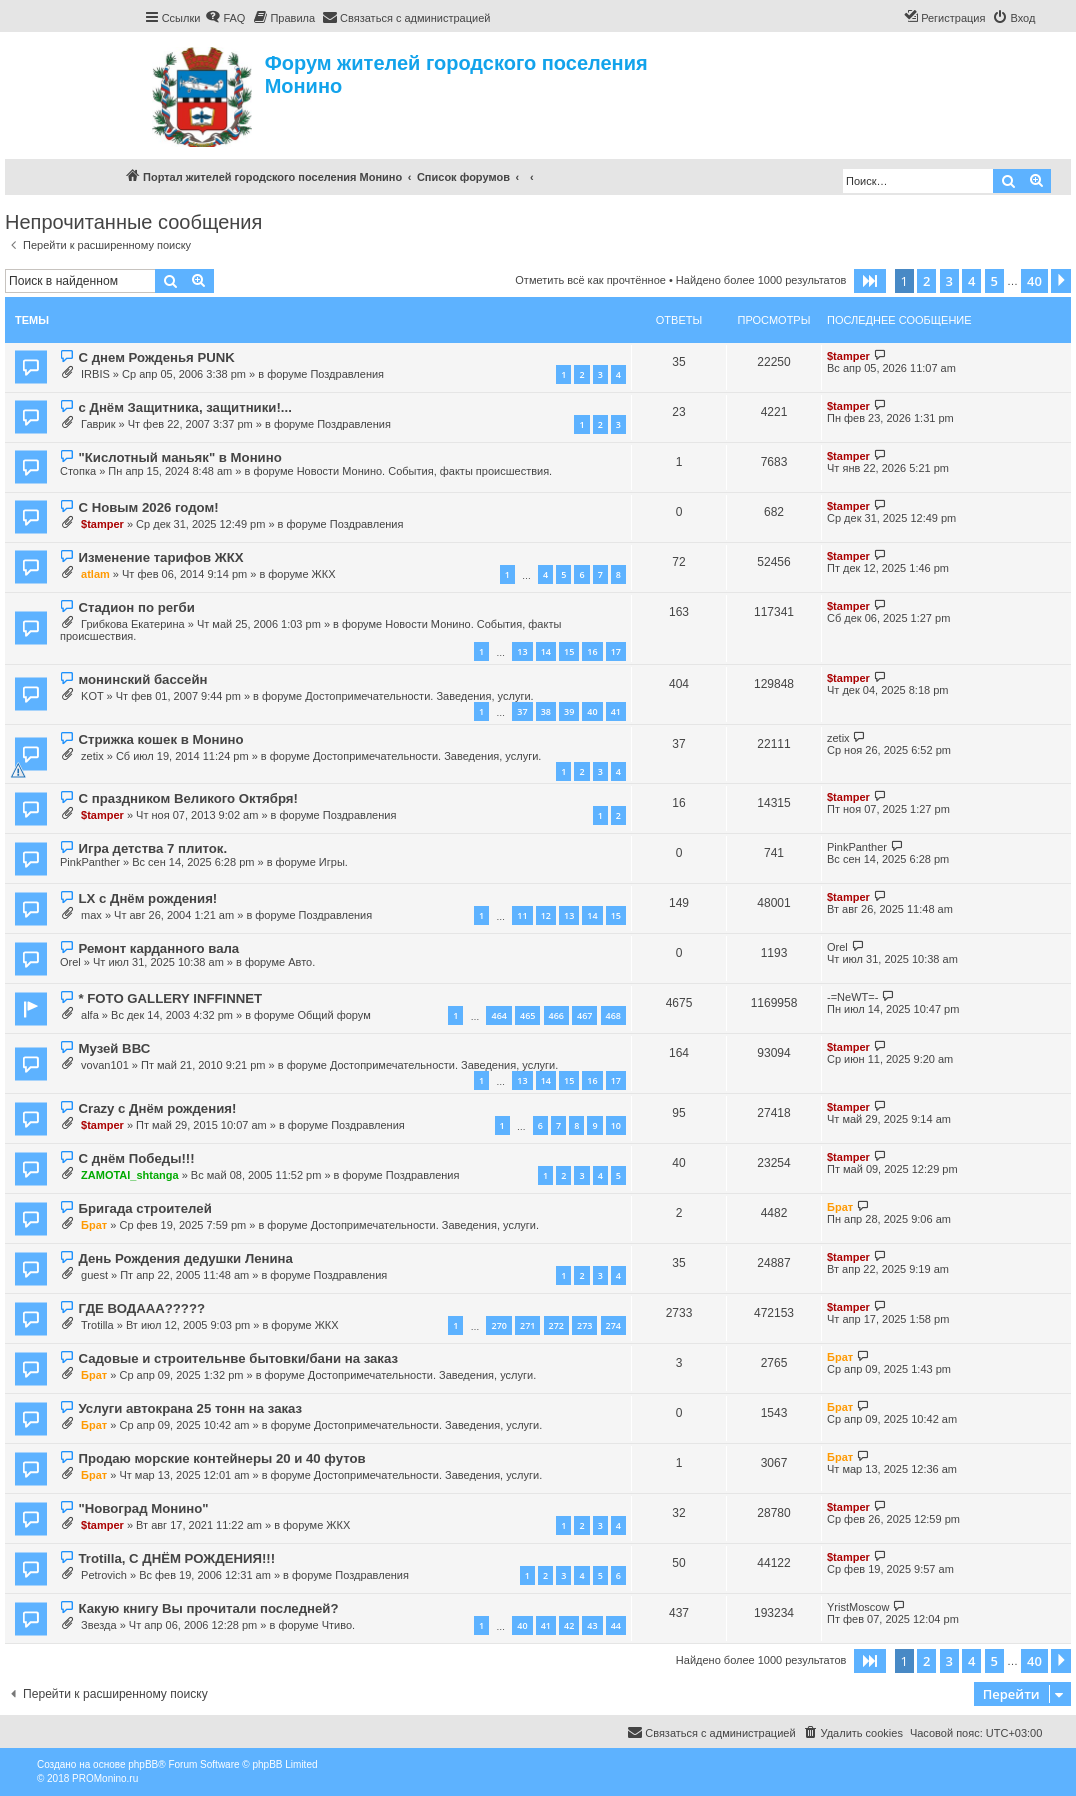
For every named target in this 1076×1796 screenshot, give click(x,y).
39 (569, 711)
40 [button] (1034, 281)
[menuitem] (225, 18)
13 (522, 651)
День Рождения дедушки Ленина (185, 1258)
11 (522, 915)
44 (616, 1625)
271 (527, 1325)
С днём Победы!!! (136, 1158)
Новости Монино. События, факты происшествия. (425, 471)
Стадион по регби (136, 607)
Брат (94, 1225)
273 (584, 1325)
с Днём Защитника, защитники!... (184, 407)
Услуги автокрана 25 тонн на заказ (190, 1408)
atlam (95, 574)
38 (546, 711)
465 (527, 1015)
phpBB (143, 1764)
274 (613, 1325)
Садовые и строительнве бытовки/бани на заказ (238, 1358)
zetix (92, 756)
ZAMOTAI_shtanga (130, 1175)
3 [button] (949, 281)
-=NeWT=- (852, 997)
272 (556, 1325)
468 (613, 1015)
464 (498, 1015)
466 (556, 1015)
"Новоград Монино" (143, 1508)
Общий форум (333, 1015)
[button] (870, 281)
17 (616, 651)
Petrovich (104, 1575)
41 (616, 711)
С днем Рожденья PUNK (156, 357)
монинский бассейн (142, 679)
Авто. (301, 962)
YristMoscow (858, 1607)
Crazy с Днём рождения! (157, 1108)
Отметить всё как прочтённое (590, 280)
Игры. (333, 862)
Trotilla (97, 1325)
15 (569, 651)
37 (522, 711)
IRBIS (95, 374)
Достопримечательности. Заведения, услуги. (419, 696)
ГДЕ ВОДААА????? (141, 1308)
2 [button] (926, 281)
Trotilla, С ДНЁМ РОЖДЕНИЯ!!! (176, 1558)
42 (569, 1625)
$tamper (848, 356)
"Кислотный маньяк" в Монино (179, 457)
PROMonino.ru (105, 1778)
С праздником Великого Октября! (187, 798)
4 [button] (971, 281)
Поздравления (347, 374)
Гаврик (98, 424)
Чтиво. (338, 1625)
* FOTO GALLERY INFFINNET (170, 998)
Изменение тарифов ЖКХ (160, 557)
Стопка (78, 471)
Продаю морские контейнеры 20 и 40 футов (221, 1458)
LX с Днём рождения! (147, 898)
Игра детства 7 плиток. (152, 848)
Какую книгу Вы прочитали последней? (208, 1608)
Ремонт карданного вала (158, 948)
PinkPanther (90, 862)
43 (592, 1625)
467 (584, 1015)
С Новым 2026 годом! (148, 507)
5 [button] (994, 281)
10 (616, 1125)
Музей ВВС (114, 1048)
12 (546, 915)
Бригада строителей (144, 1208)
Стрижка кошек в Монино (160, 739)
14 (546, 651)
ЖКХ (324, 574)
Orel (70, 962)
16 (592, 651)
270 (498, 1325)
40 (592, 711)
